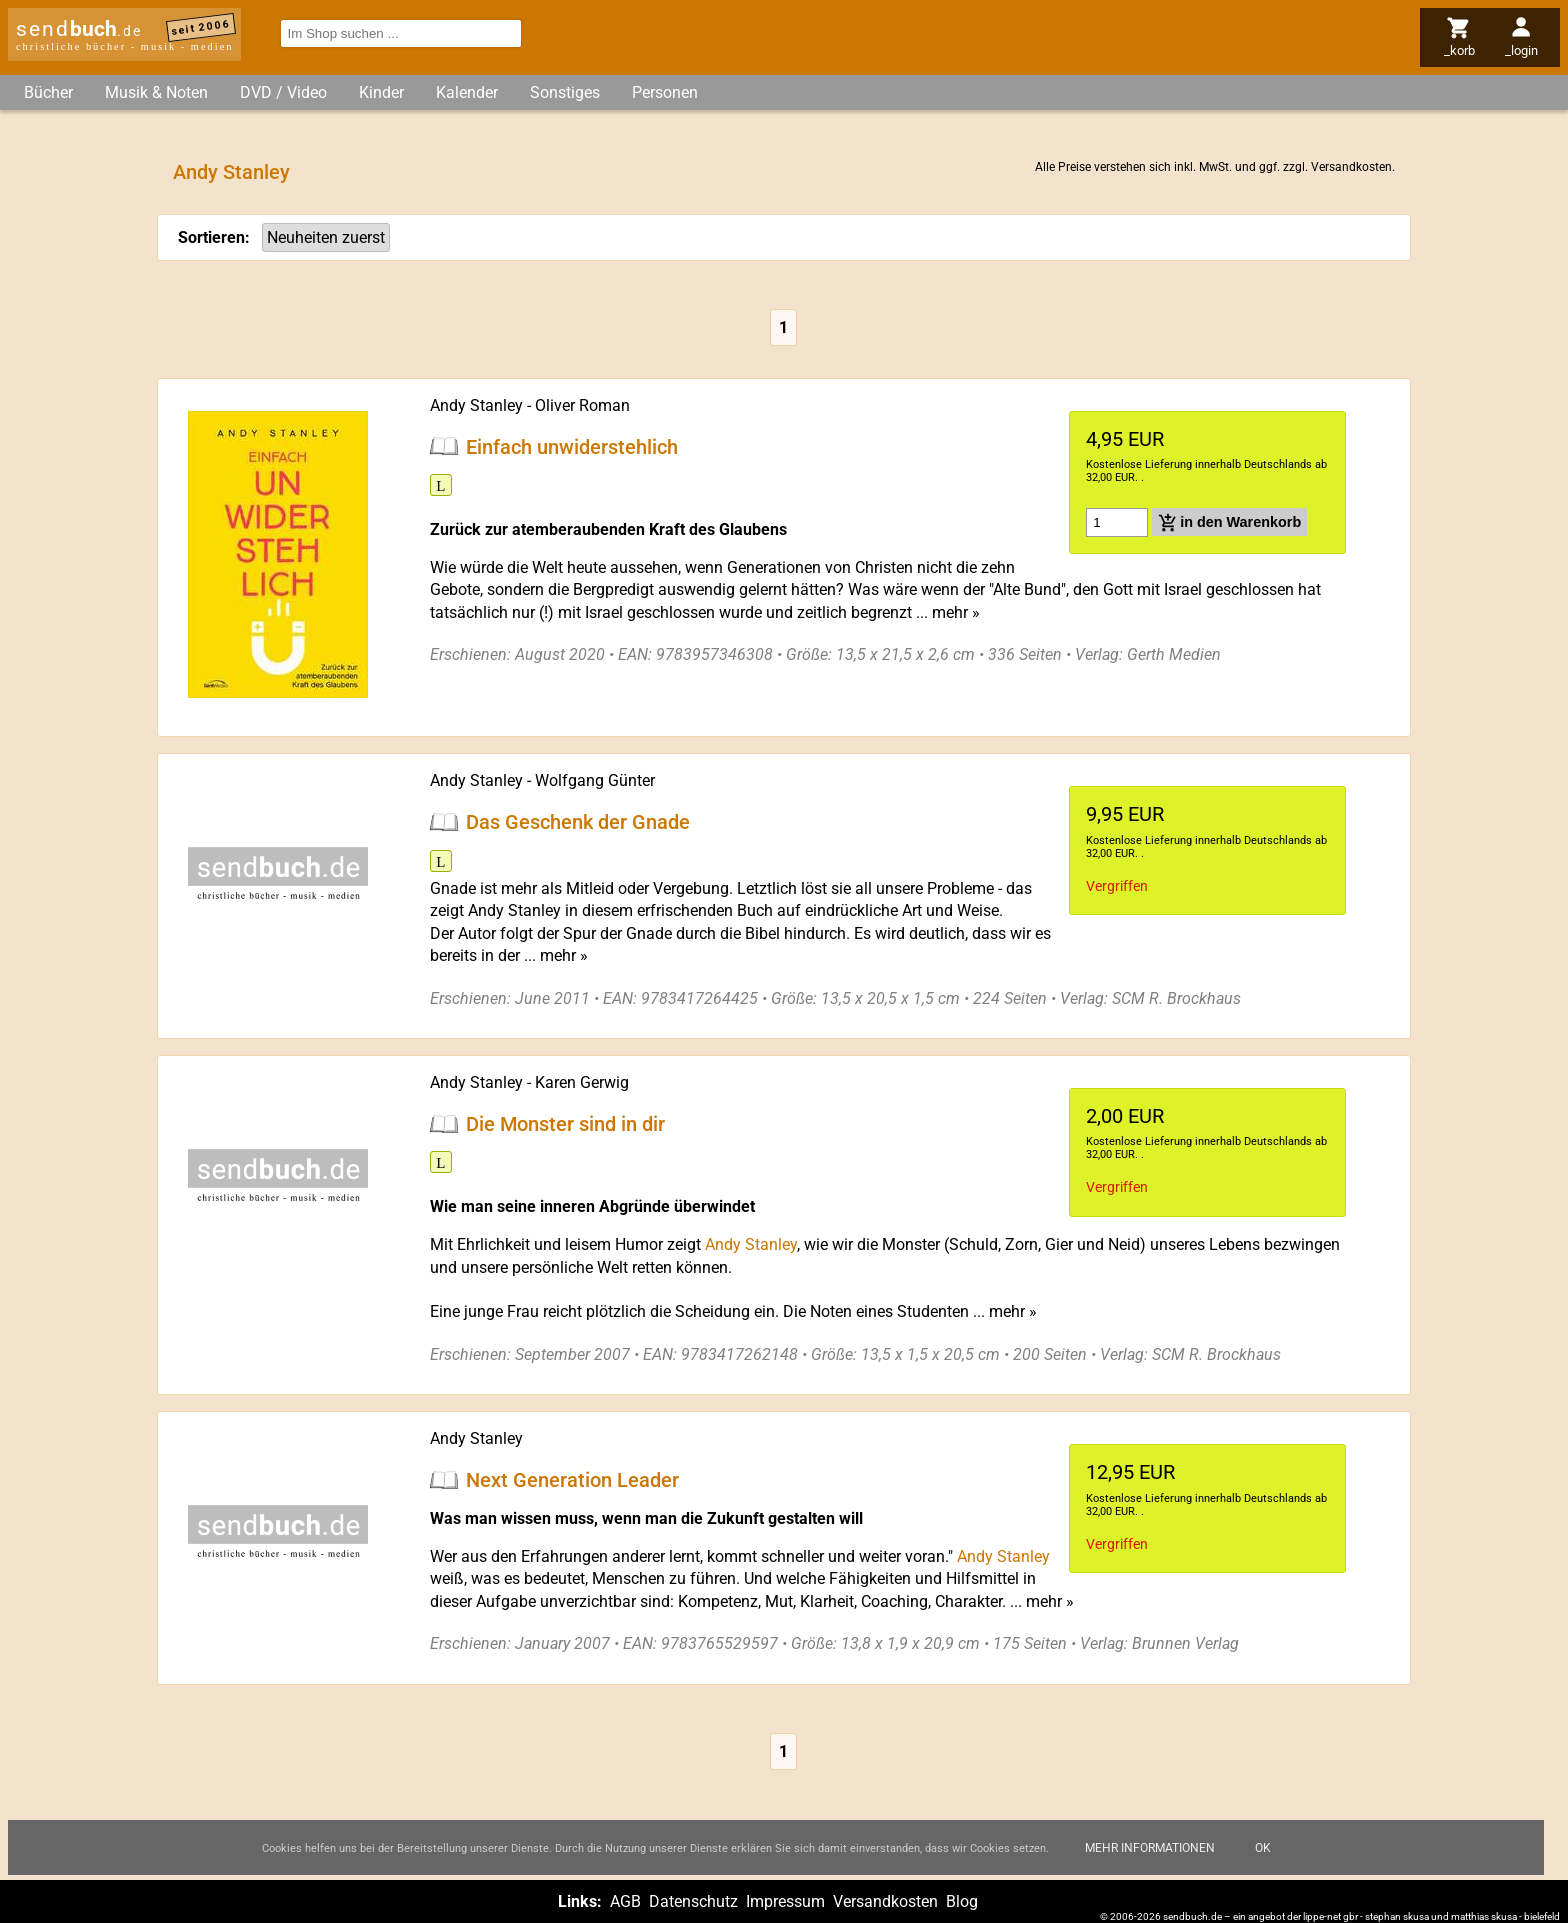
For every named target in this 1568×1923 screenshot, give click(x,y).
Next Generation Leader (572, 1480)
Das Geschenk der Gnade (578, 822)
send (79, 29)
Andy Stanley (751, 1244)
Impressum (785, 1901)
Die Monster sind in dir (565, 1124)
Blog (962, 1901)
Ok (1263, 1848)
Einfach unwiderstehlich (572, 446)
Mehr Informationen (1150, 1848)
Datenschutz (693, 1901)
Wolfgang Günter (595, 780)
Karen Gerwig (582, 1082)
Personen (665, 92)
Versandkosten (1351, 167)
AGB (625, 1901)
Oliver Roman (582, 405)
